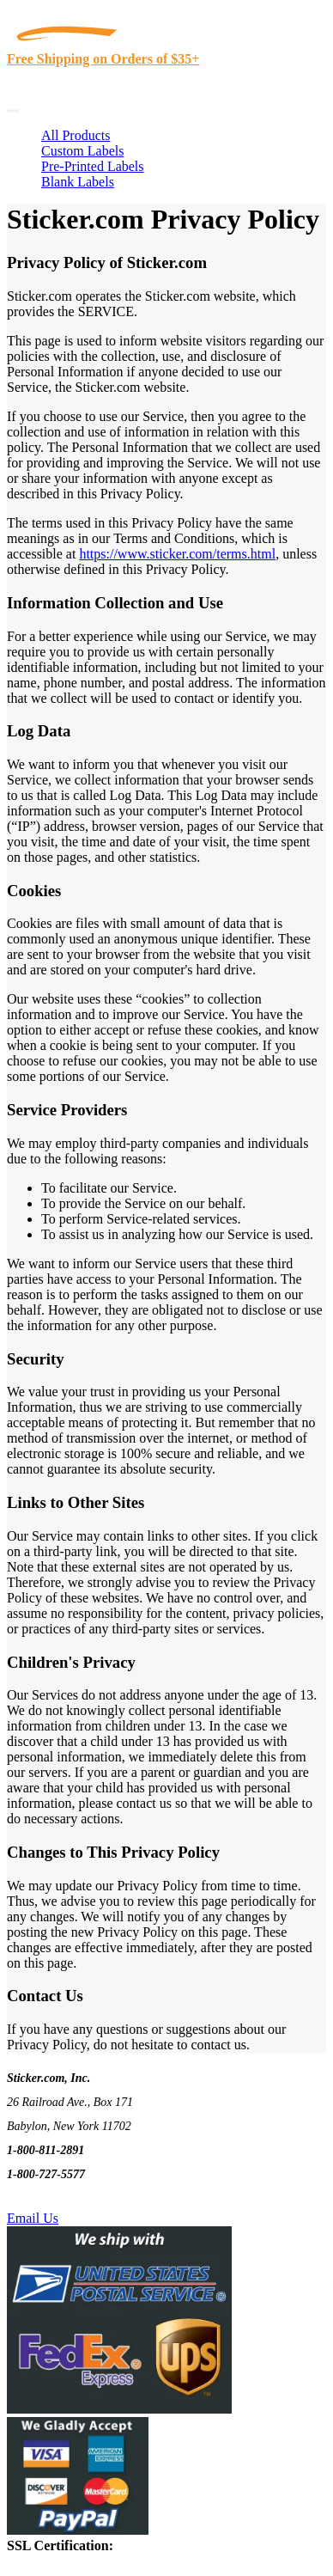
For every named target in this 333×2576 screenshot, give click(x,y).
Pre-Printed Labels (92, 166)
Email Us (32, 2218)
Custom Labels (82, 150)
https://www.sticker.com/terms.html (177, 553)
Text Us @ (67, 2198)
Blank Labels (77, 181)
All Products (75, 135)
